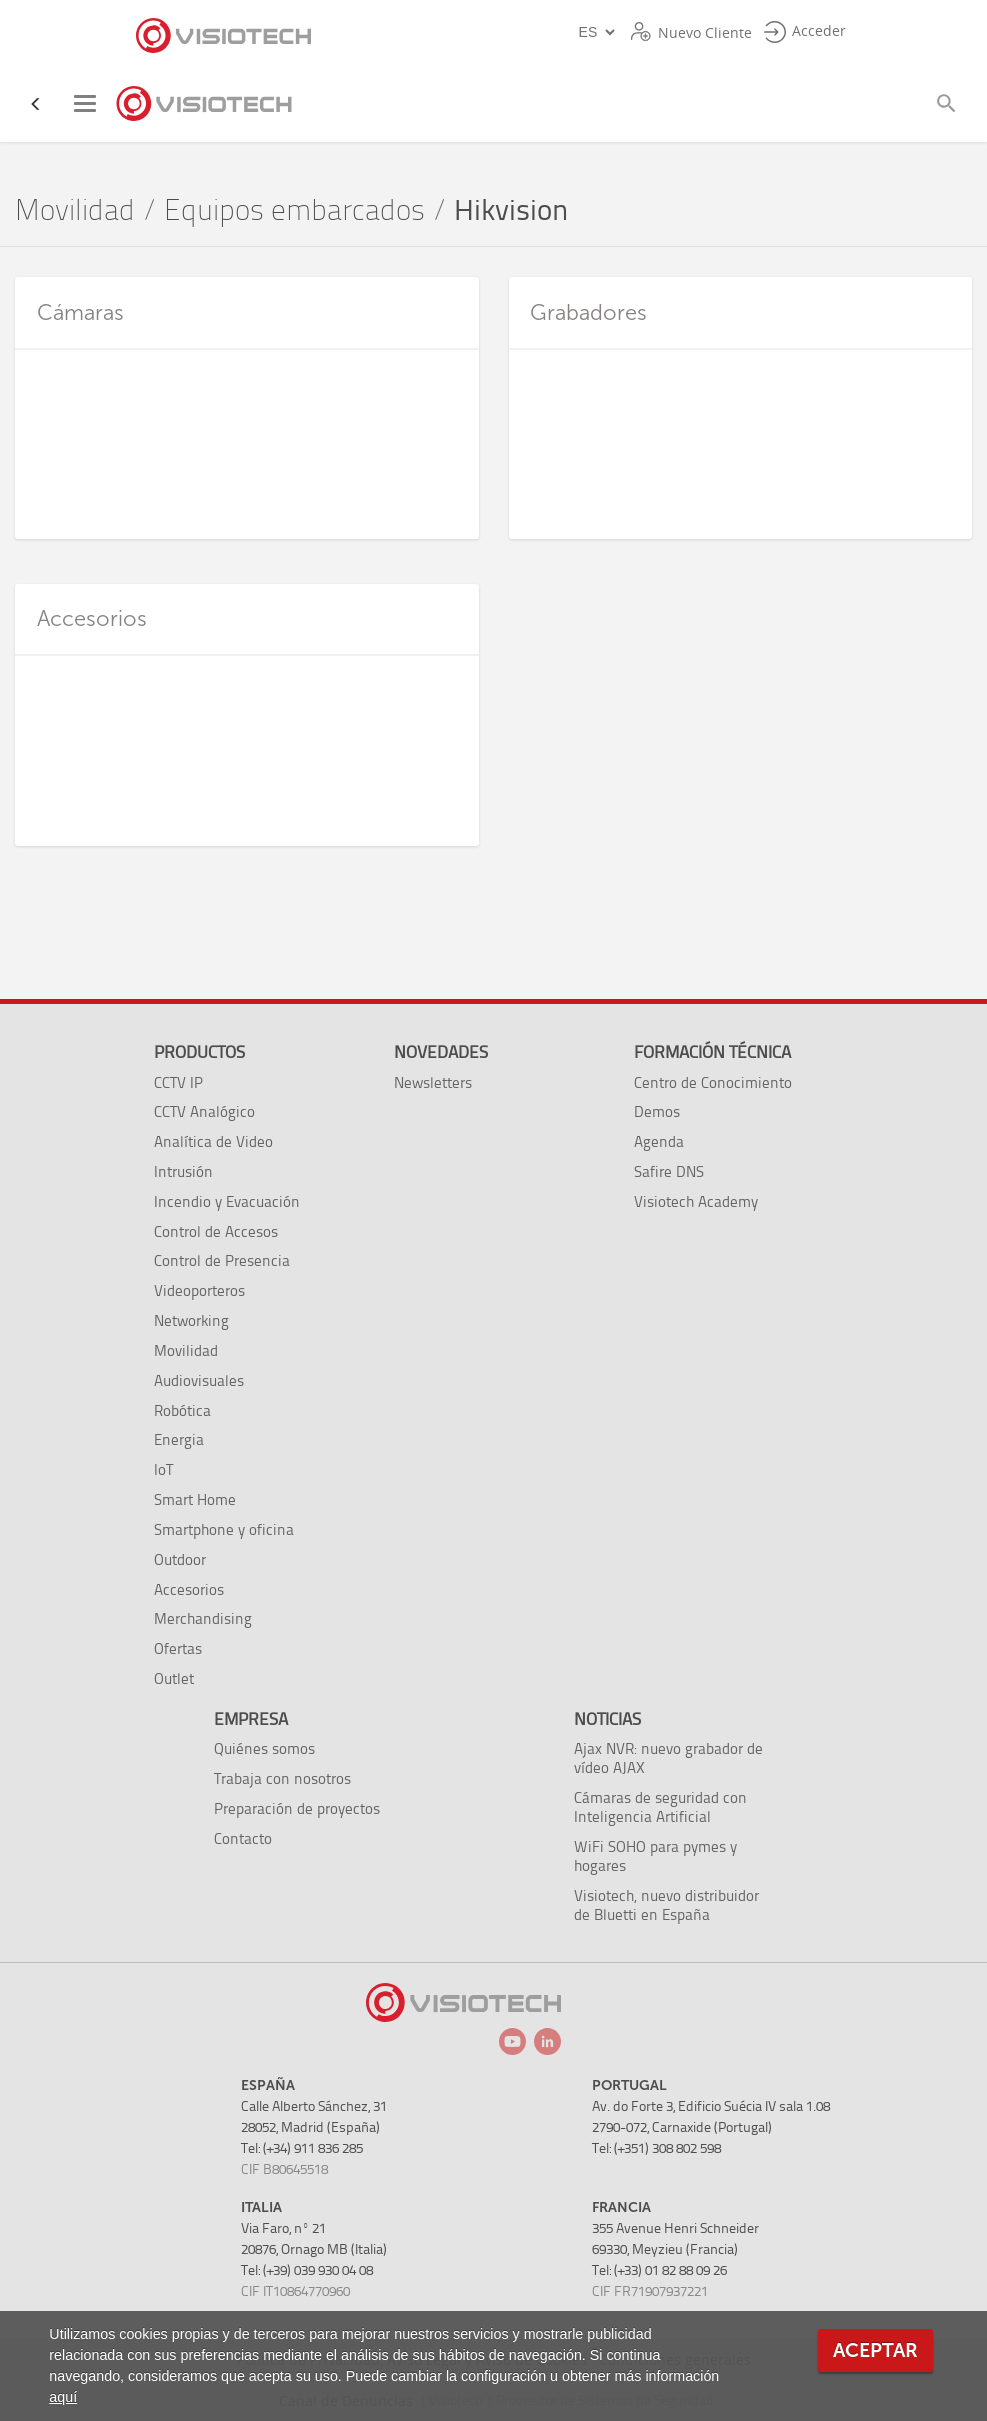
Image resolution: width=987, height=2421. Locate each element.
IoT (163, 1469)
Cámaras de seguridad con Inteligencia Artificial (660, 1807)
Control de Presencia (222, 1260)
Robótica (182, 1410)
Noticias (607, 1719)
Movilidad (75, 210)
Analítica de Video (213, 1141)
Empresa (251, 1719)
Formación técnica (712, 1052)
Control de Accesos (216, 1231)
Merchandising (203, 1618)
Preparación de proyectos (297, 1808)
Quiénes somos (264, 1748)
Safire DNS (669, 1171)
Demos (657, 1111)
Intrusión (183, 1171)
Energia (179, 1439)
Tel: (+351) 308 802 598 (656, 2148)
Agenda (659, 1141)
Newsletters (433, 1082)
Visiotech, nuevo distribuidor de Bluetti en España (666, 1905)
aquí (63, 2397)
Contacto (243, 1838)
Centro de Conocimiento (713, 1082)
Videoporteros (199, 1290)
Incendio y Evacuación (227, 1201)
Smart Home (195, 1499)
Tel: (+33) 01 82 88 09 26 (659, 2270)
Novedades (441, 1052)
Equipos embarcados (294, 210)
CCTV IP (178, 1082)
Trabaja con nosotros (282, 1778)
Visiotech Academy (696, 1201)
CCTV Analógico (204, 1111)
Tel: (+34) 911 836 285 (302, 2148)
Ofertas (178, 1648)
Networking (191, 1320)
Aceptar (875, 2350)
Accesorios (189, 1589)
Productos (199, 1052)
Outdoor (180, 1559)
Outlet (174, 1678)
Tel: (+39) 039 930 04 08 (307, 2270)
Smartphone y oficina (224, 1529)
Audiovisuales (199, 1380)
